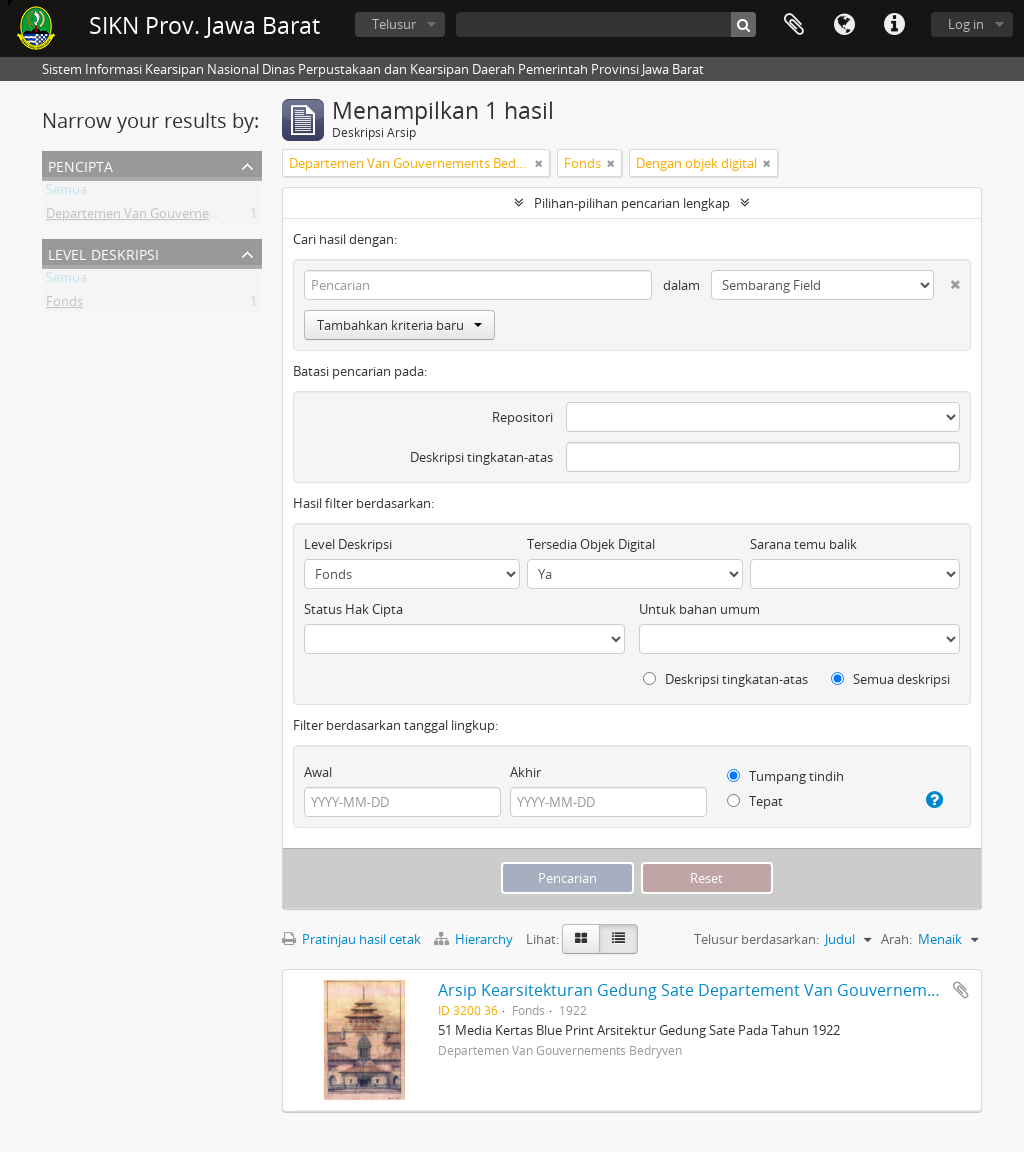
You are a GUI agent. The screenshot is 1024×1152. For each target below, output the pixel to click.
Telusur (394, 24)
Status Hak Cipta (353, 609)
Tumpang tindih (785, 776)
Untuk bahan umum (699, 609)
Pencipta (80, 164)
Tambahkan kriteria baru (399, 325)
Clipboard (794, 25)
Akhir (525, 772)
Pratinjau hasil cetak (351, 939)
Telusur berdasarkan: (756, 939)
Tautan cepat (894, 25)
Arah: (896, 939)
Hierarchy (475, 939)
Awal (318, 772)
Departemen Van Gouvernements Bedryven (176, 217)
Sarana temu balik (803, 544)
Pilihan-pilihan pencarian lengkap (632, 203)
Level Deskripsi (103, 252)
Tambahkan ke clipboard (961, 990)
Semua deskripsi (890, 679)
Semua (66, 193)
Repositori (522, 417)
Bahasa (844, 25)
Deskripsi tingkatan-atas (481, 457)
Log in (966, 24)
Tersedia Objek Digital (591, 544)
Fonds (64, 305)
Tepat (755, 801)
